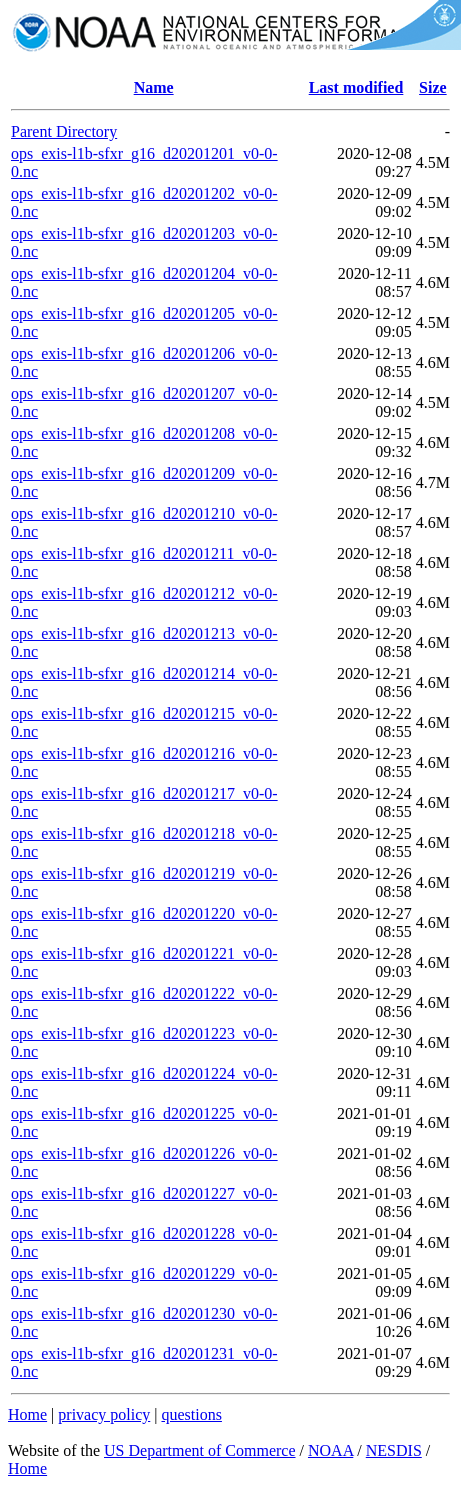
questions (191, 1414)
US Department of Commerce (200, 1450)
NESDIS (394, 1450)
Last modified (356, 87)
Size (433, 87)
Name (154, 87)
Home (27, 1414)
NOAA (330, 1450)
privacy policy (104, 1414)
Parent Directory (64, 131)
